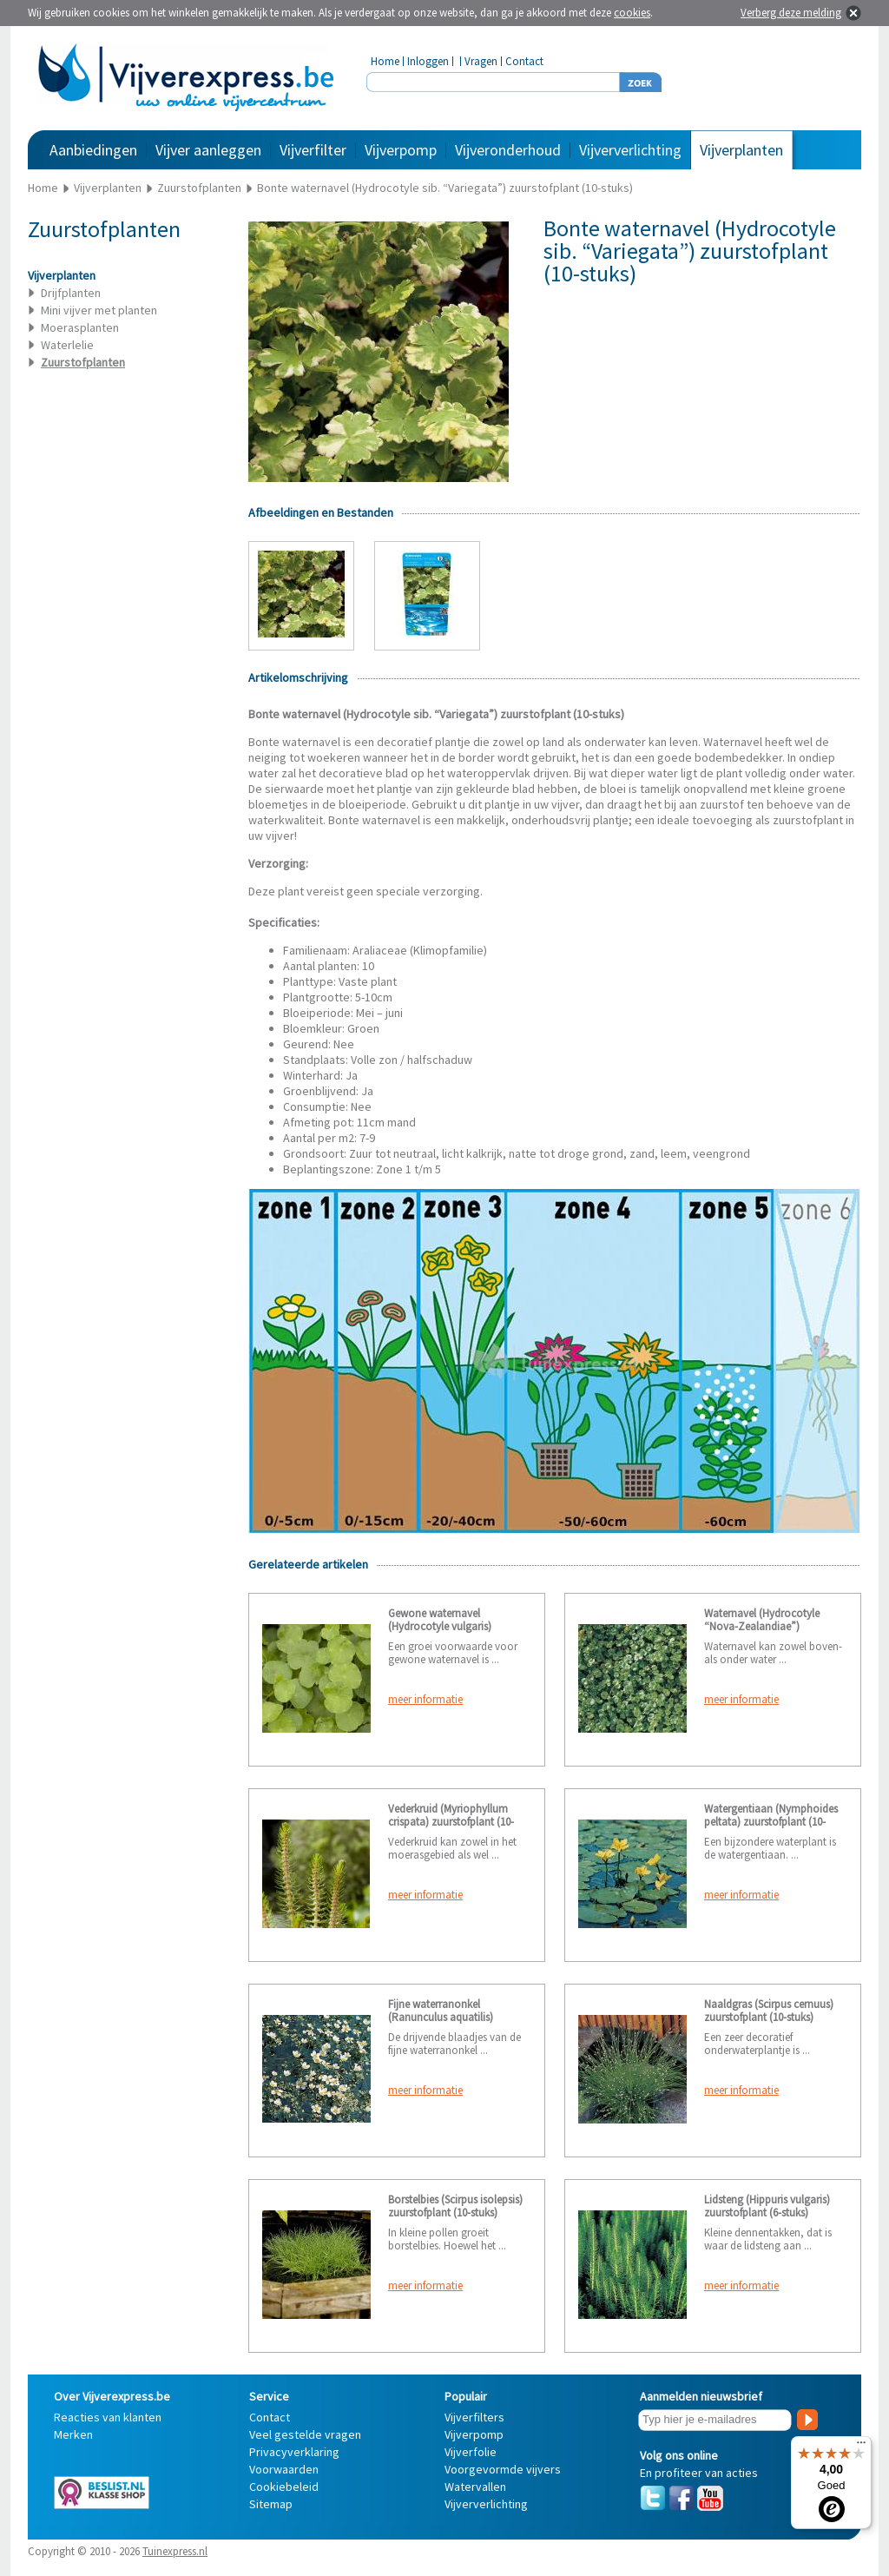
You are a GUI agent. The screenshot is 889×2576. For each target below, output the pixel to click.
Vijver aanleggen (208, 150)
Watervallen (475, 2486)
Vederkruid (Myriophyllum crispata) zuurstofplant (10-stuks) (451, 1821)
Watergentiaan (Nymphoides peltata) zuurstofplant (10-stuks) (771, 1821)
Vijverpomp (401, 150)
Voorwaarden (284, 2469)
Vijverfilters (474, 2417)
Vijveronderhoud (508, 150)
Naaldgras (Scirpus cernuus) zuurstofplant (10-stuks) (768, 2010)
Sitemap (271, 2504)
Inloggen (428, 61)
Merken (73, 2434)
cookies (632, 12)
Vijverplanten (741, 150)
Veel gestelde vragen (305, 2434)
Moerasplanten (80, 327)
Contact (524, 61)
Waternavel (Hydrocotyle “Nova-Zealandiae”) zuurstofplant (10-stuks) (762, 1626)
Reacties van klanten (107, 2417)
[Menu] (861, 2446)
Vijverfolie (470, 2452)
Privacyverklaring (294, 2452)
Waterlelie (67, 345)
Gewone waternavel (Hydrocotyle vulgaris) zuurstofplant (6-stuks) (440, 1626)
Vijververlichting (630, 150)
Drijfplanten (71, 293)
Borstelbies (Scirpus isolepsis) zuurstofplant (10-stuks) (455, 2206)
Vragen (480, 61)
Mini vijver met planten (99, 310)
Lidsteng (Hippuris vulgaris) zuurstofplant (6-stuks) (767, 2206)
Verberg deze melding (791, 12)
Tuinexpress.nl (174, 2551)
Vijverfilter (313, 150)
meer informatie (425, 1699)
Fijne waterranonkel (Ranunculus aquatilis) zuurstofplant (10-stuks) (442, 2017)
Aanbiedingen (93, 150)
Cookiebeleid (284, 2486)
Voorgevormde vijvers (502, 2469)
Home (385, 61)
